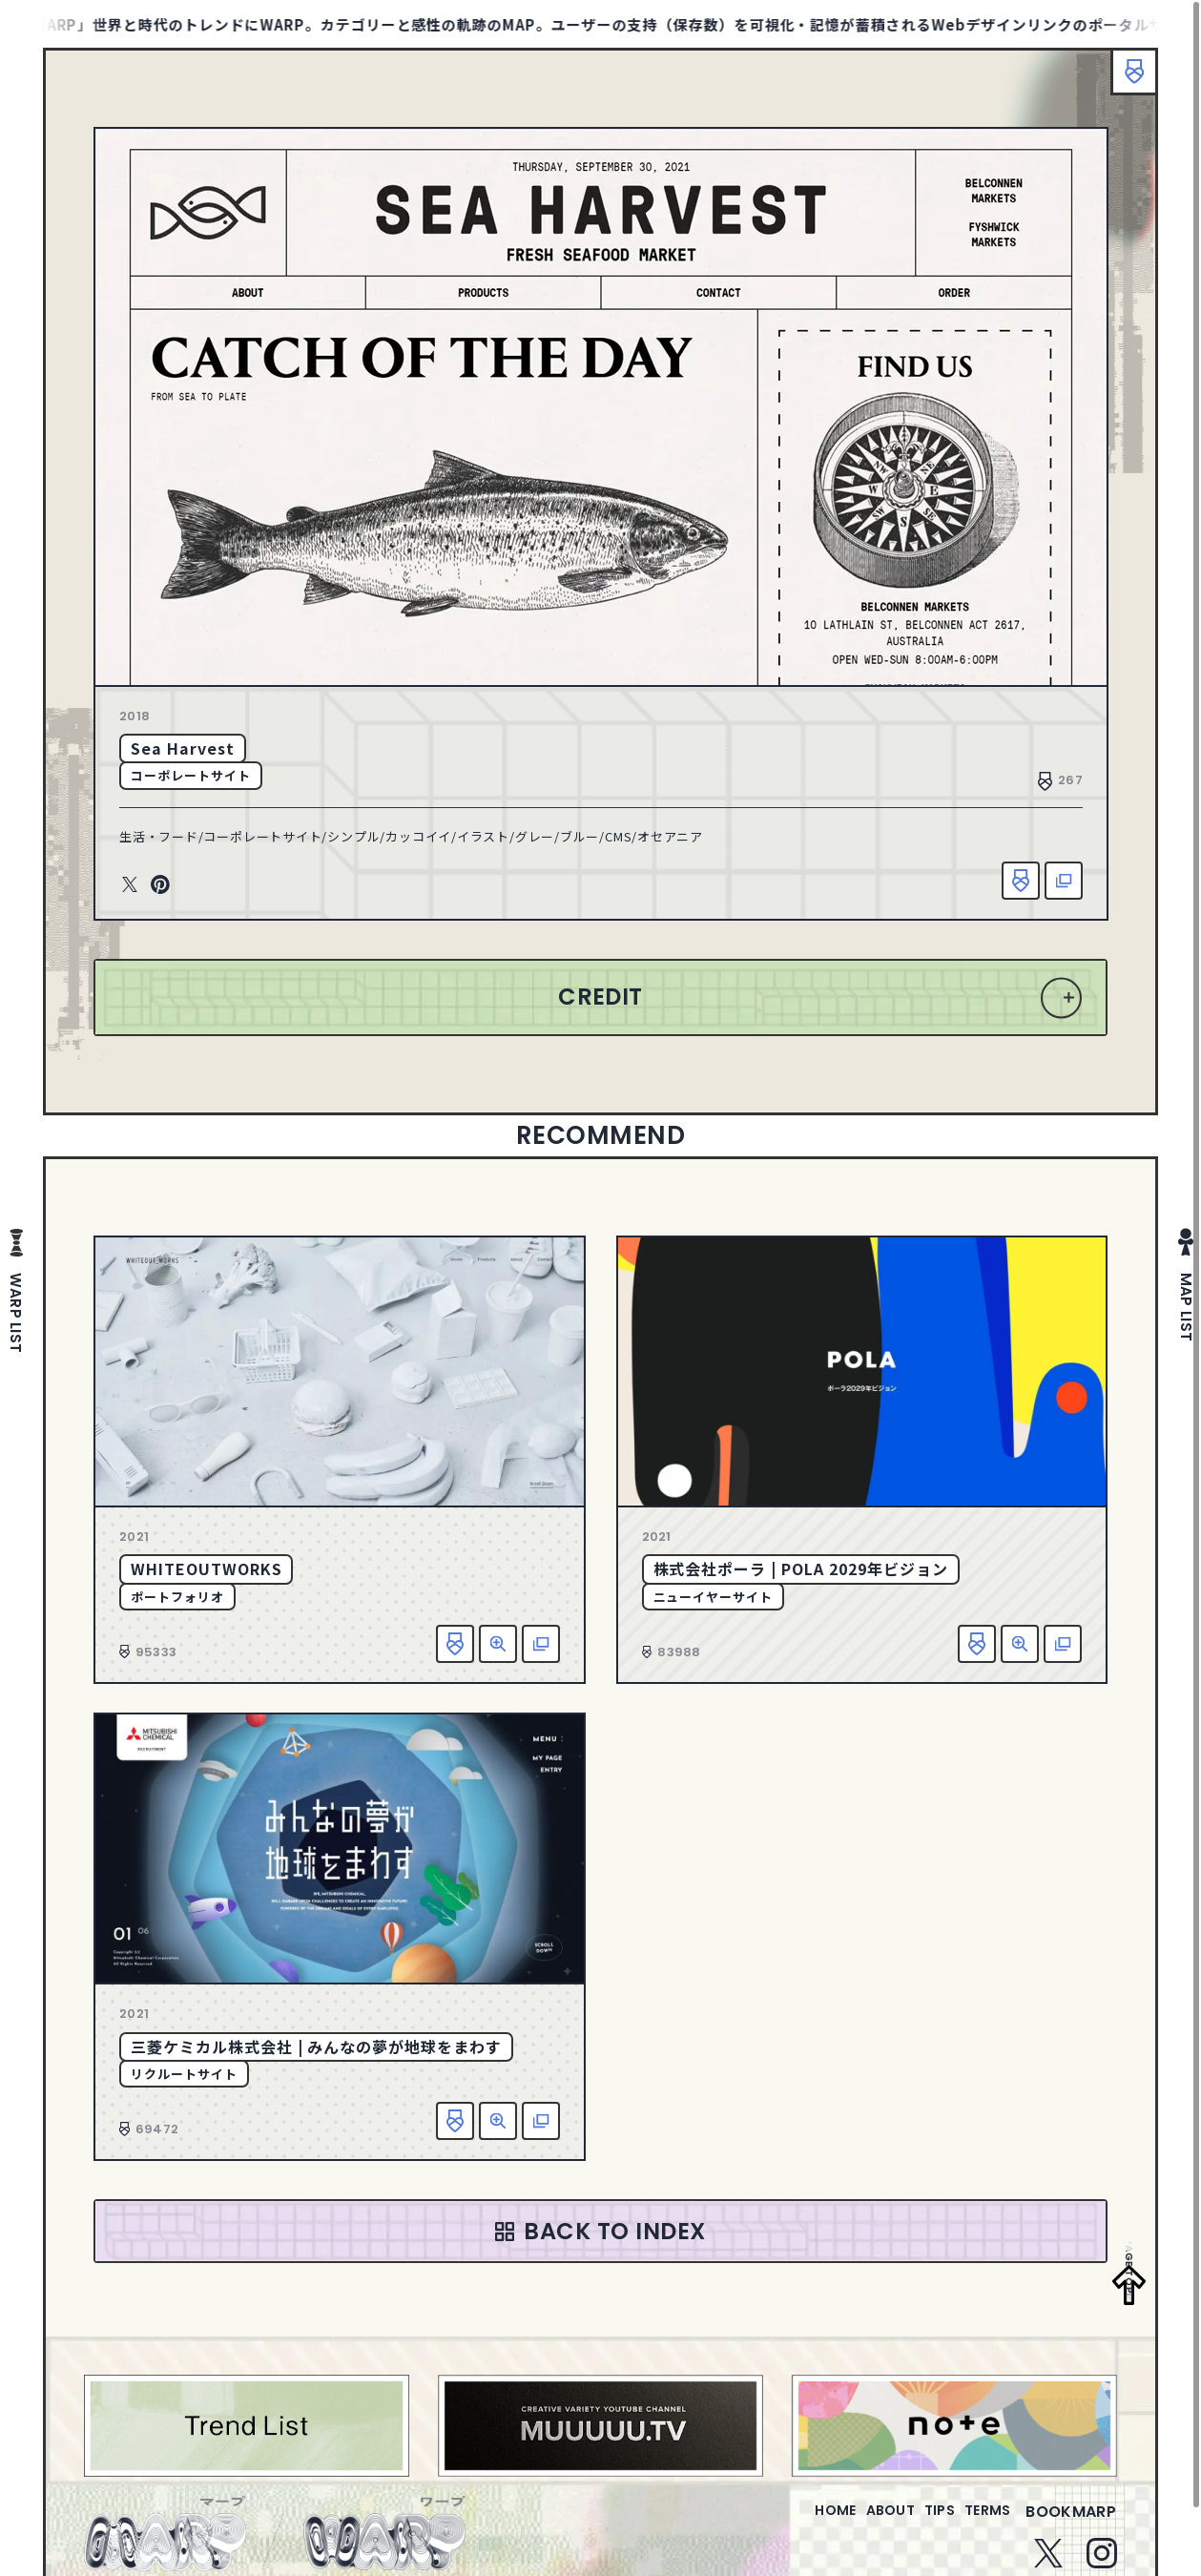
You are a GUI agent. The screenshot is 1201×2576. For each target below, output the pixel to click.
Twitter (129, 885)
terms (979, 2523)
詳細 (498, 1644)
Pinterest (160, 885)
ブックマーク (1124, 81)
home (780, 2523)
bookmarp (1070, 2523)
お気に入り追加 (1021, 880)
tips (916, 2523)
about (851, 2523)
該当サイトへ (1064, 881)
